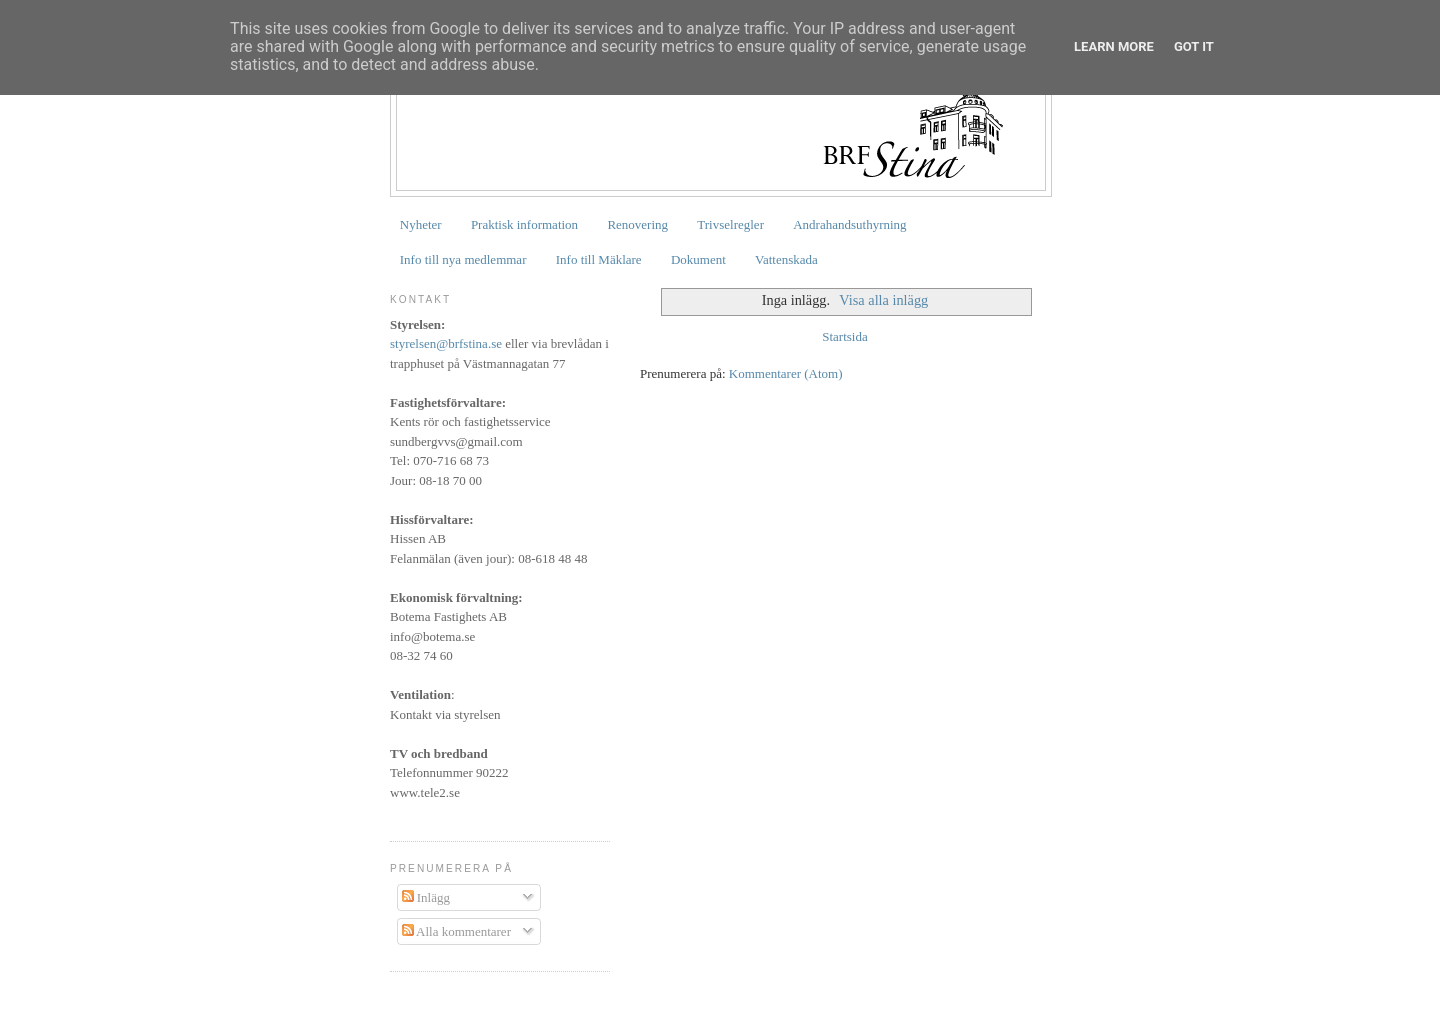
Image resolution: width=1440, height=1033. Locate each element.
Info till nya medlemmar (463, 259)
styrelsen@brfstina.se (446, 343)
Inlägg (426, 897)
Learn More (1114, 46)
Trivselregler (730, 224)
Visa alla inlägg (883, 300)
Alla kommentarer (456, 931)
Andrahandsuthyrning (849, 224)
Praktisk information (524, 224)
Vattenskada (786, 259)
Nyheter (421, 224)
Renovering (637, 224)
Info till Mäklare (599, 259)
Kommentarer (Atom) (786, 373)
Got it (1194, 46)
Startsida (845, 336)
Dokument (698, 259)
